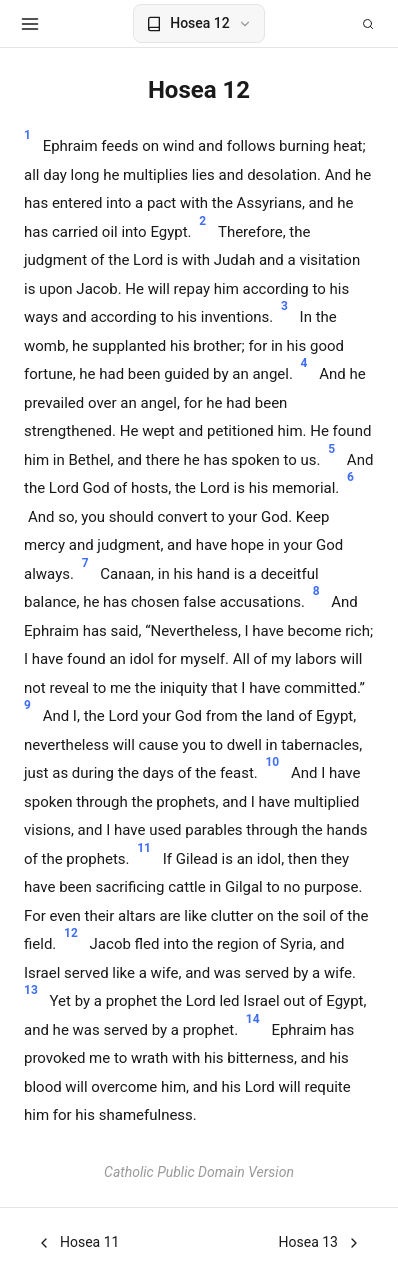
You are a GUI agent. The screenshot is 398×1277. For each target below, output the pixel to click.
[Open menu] (30, 24)
